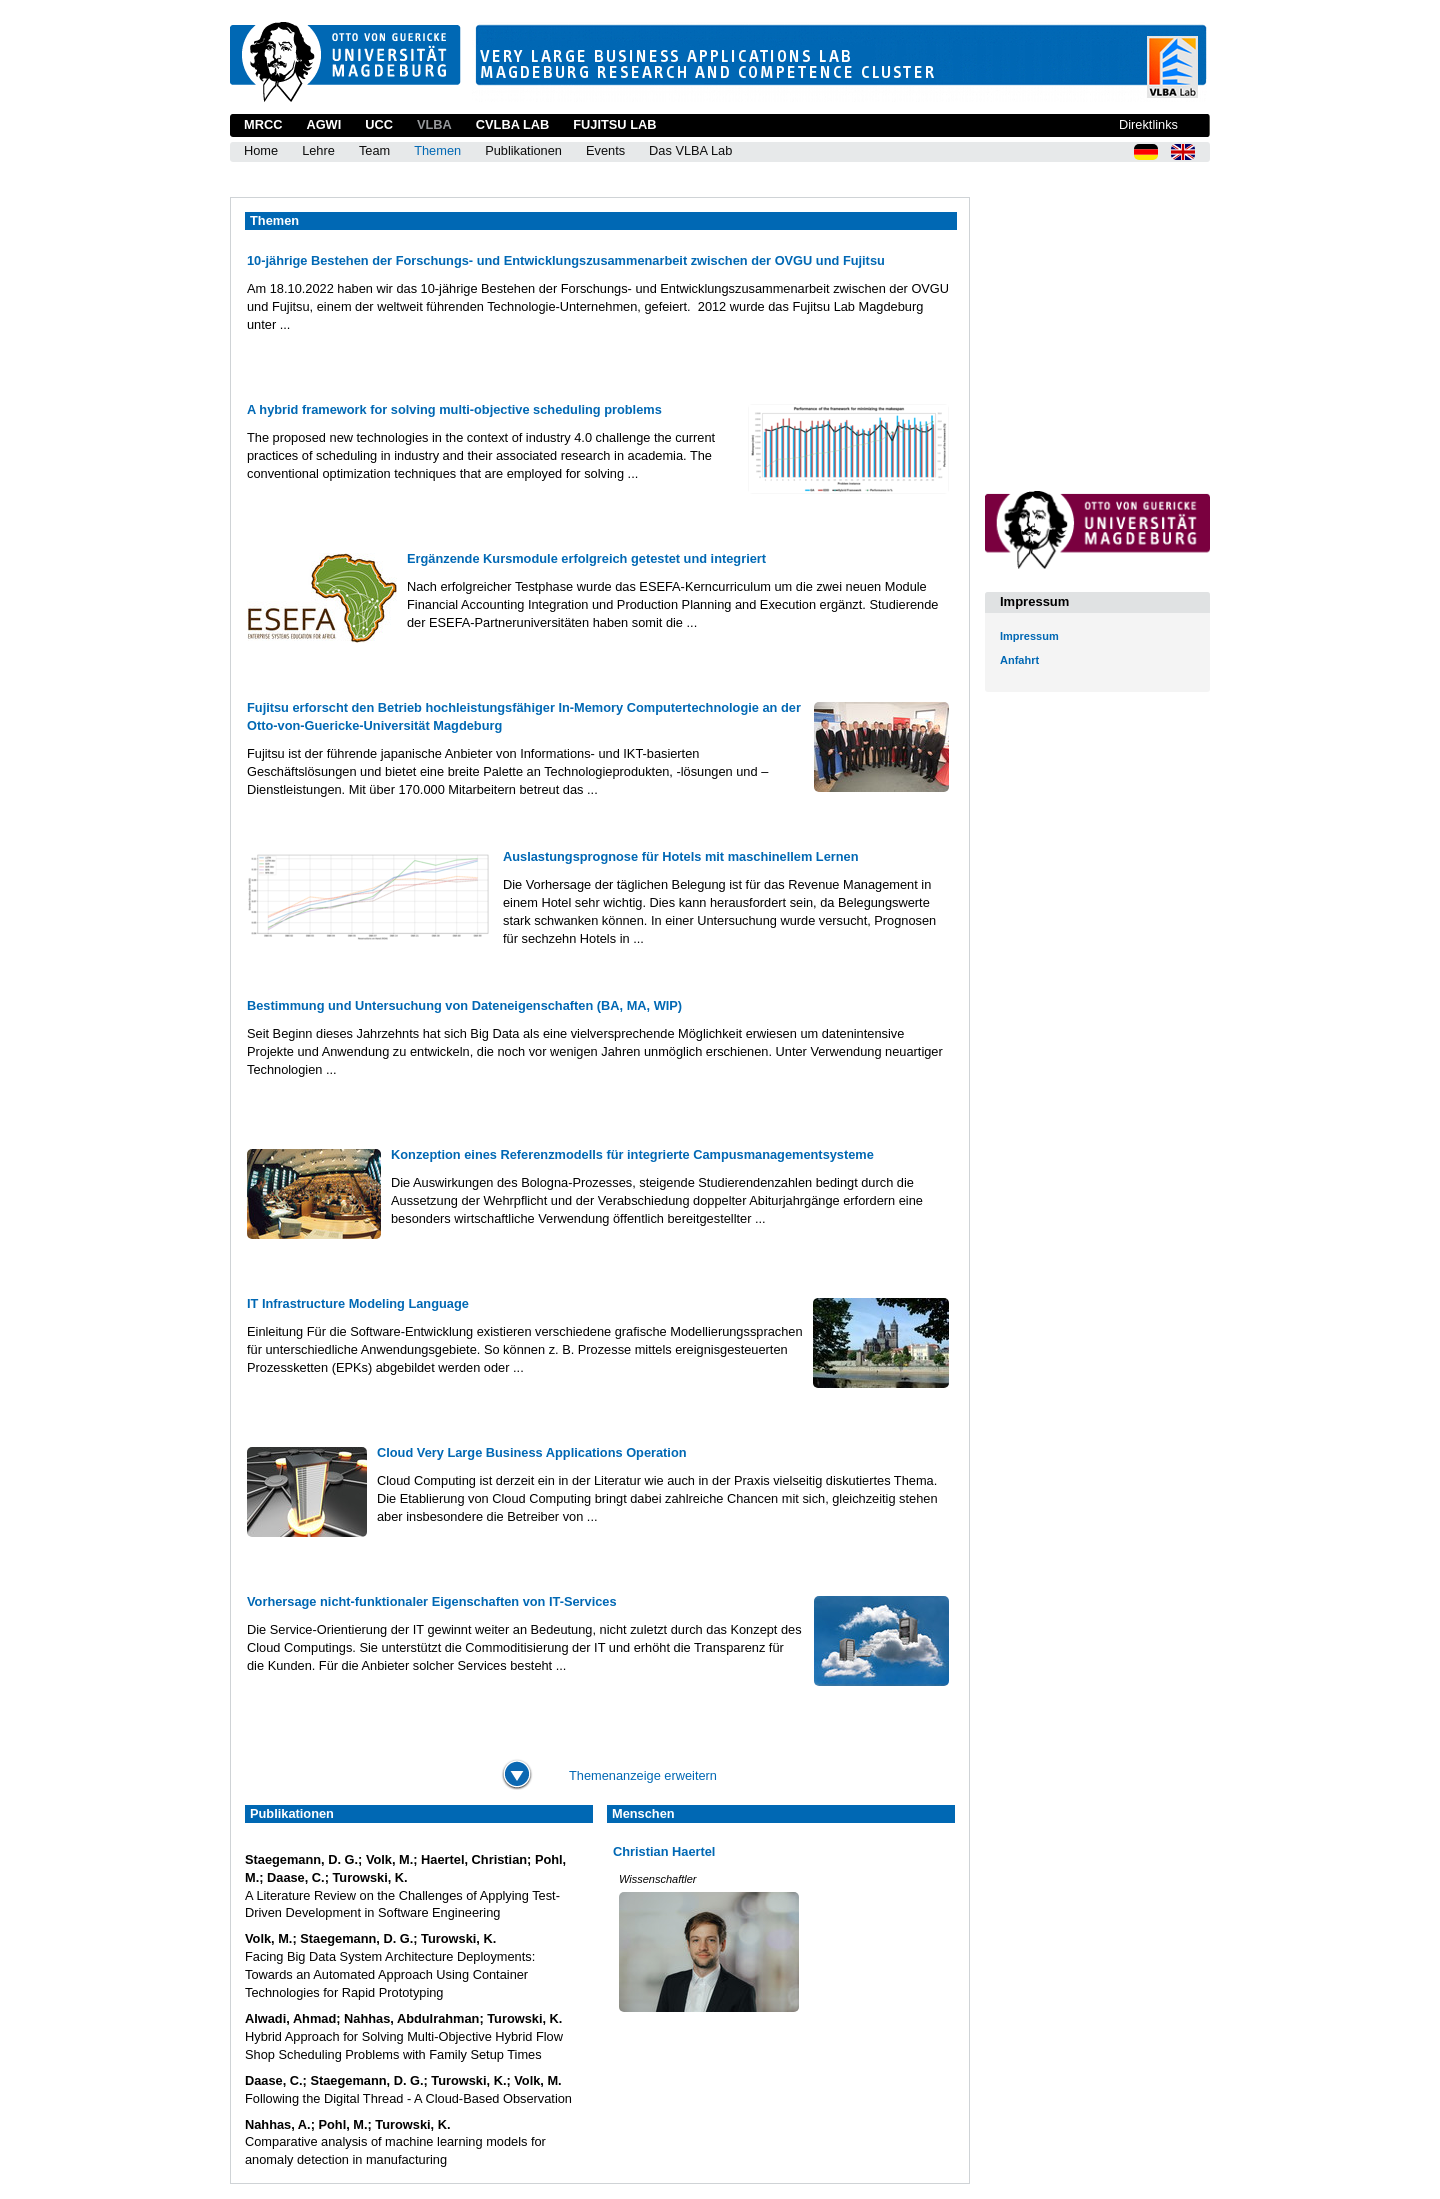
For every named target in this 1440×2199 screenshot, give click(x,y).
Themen (437, 150)
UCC (379, 124)
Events (605, 150)
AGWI (323, 124)
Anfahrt (1019, 660)
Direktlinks (1148, 124)
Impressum (1029, 636)
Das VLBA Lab (690, 150)
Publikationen (523, 150)
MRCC (263, 124)
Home (261, 150)
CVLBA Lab (512, 124)
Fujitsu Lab (614, 124)
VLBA (434, 124)
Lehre (318, 150)
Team (374, 150)
